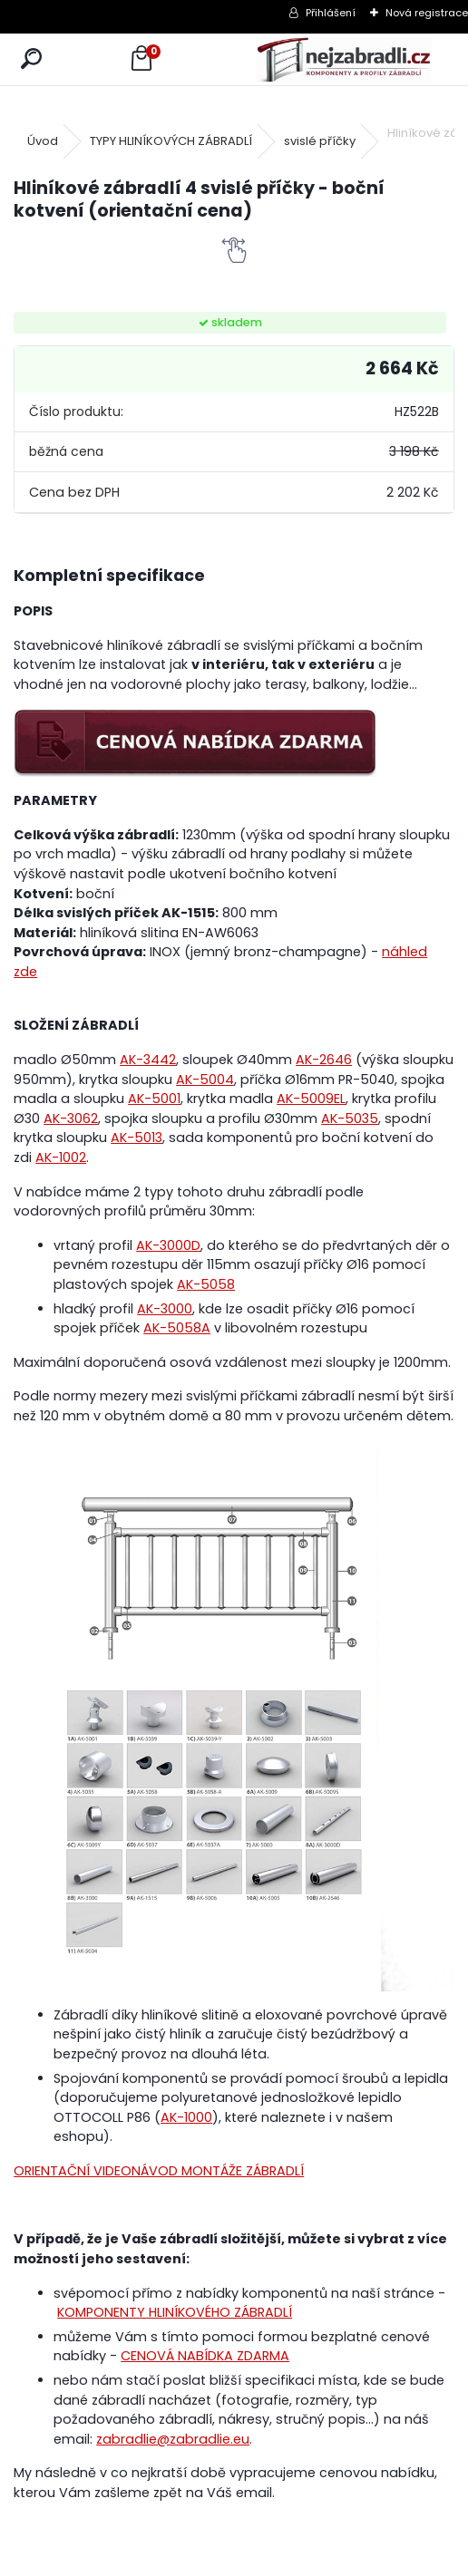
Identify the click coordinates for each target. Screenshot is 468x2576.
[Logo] (344, 59)
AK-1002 (60, 1157)
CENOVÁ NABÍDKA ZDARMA (205, 2356)
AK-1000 (186, 2117)
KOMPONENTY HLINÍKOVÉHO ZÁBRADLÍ (174, 2312)
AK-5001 (154, 1098)
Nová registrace (426, 12)
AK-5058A (176, 1328)
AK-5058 (206, 1284)
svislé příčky (320, 141)
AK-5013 (136, 1137)
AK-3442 (148, 1060)
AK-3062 (71, 1118)
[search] (31, 59)
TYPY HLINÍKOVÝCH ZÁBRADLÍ (171, 141)
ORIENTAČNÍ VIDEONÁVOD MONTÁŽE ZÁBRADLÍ (159, 2171)
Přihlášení (331, 12)
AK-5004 (205, 1079)
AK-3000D (168, 1245)
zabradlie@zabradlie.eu (172, 2439)
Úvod (42, 141)
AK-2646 (324, 1060)
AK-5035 (349, 1118)
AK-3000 (164, 1309)
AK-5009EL (311, 1098)
